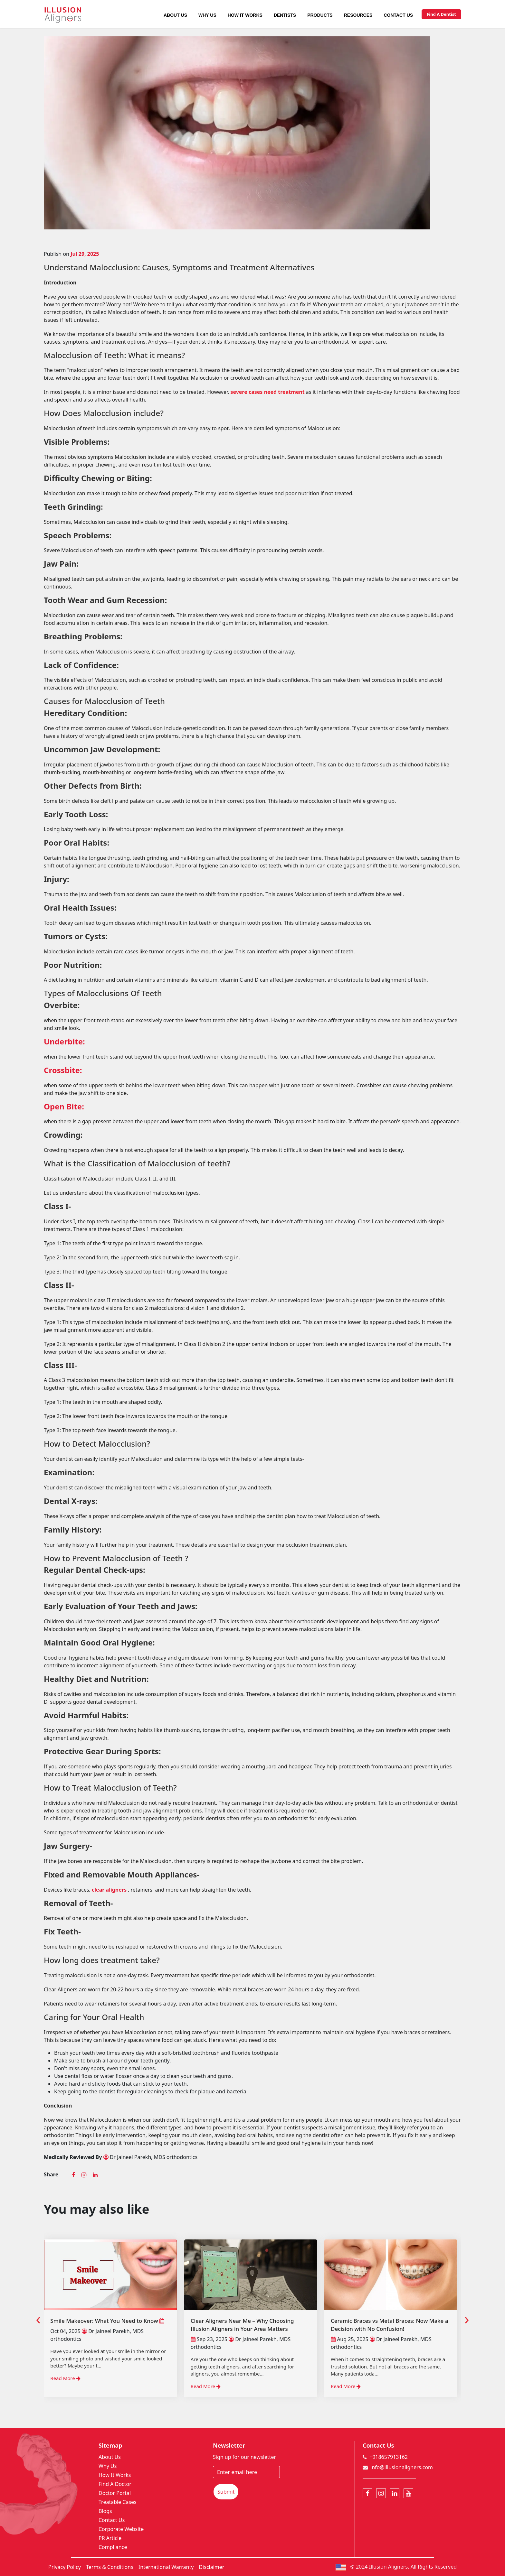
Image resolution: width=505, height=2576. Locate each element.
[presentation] (38, 2318)
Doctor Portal (115, 2493)
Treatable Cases (118, 2502)
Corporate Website (121, 2529)
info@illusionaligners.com (401, 2467)
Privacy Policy (64, 2567)
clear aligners (110, 1889)
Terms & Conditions (109, 2567)
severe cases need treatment (267, 391)
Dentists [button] (285, 15)
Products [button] (320, 15)
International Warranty (166, 2567)
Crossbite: (63, 1070)
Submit (225, 2491)
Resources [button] (358, 15)
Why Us (207, 15)
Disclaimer (211, 2567)
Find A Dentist (441, 14)
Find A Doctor (115, 2484)
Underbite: (64, 1041)
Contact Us (398, 15)
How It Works (245, 15)
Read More (65, 2378)
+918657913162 (388, 2456)
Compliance (113, 2547)
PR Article (110, 2538)
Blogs (105, 2511)
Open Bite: (64, 1106)
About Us (175, 15)
